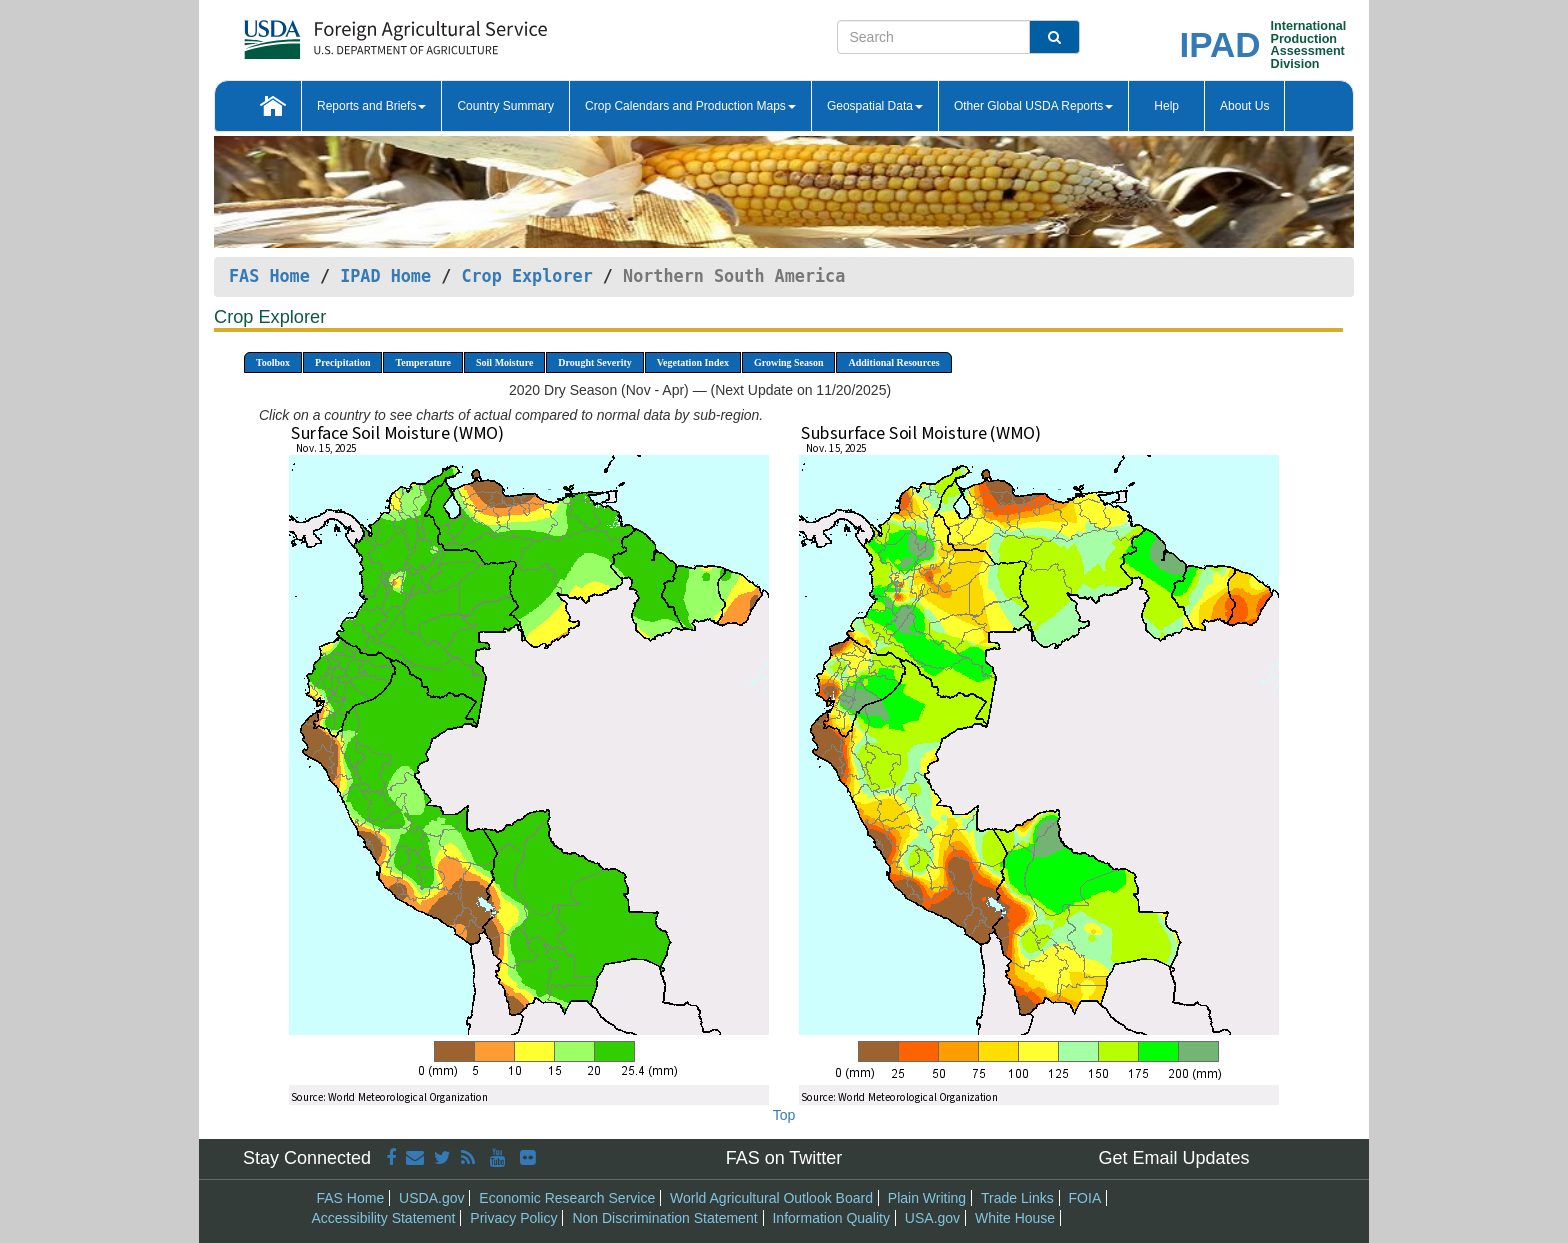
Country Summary (505, 106)
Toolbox (273, 362)
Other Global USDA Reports (1033, 106)
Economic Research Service (567, 1198)
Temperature (423, 362)
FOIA (1085, 1198)
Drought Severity (594, 362)
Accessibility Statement (384, 1218)
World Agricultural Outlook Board (771, 1198)
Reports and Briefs (371, 106)
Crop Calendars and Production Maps (690, 106)
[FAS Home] (345, 32)
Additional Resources (893, 362)
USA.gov (932, 1218)
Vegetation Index (693, 362)
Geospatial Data (875, 106)
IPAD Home (385, 276)
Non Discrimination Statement (664, 1218)
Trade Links (1017, 1198)
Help (1166, 106)
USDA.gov (431, 1198)
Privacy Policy (513, 1218)
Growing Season (789, 362)
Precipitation (342, 362)
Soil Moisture (504, 362)
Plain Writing (927, 1198)
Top (784, 1115)
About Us (1244, 106)
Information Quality (831, 1218)
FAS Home (269, 276)
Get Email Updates (1173, 1158)
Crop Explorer (526, 276)
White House (1015, 1218)
